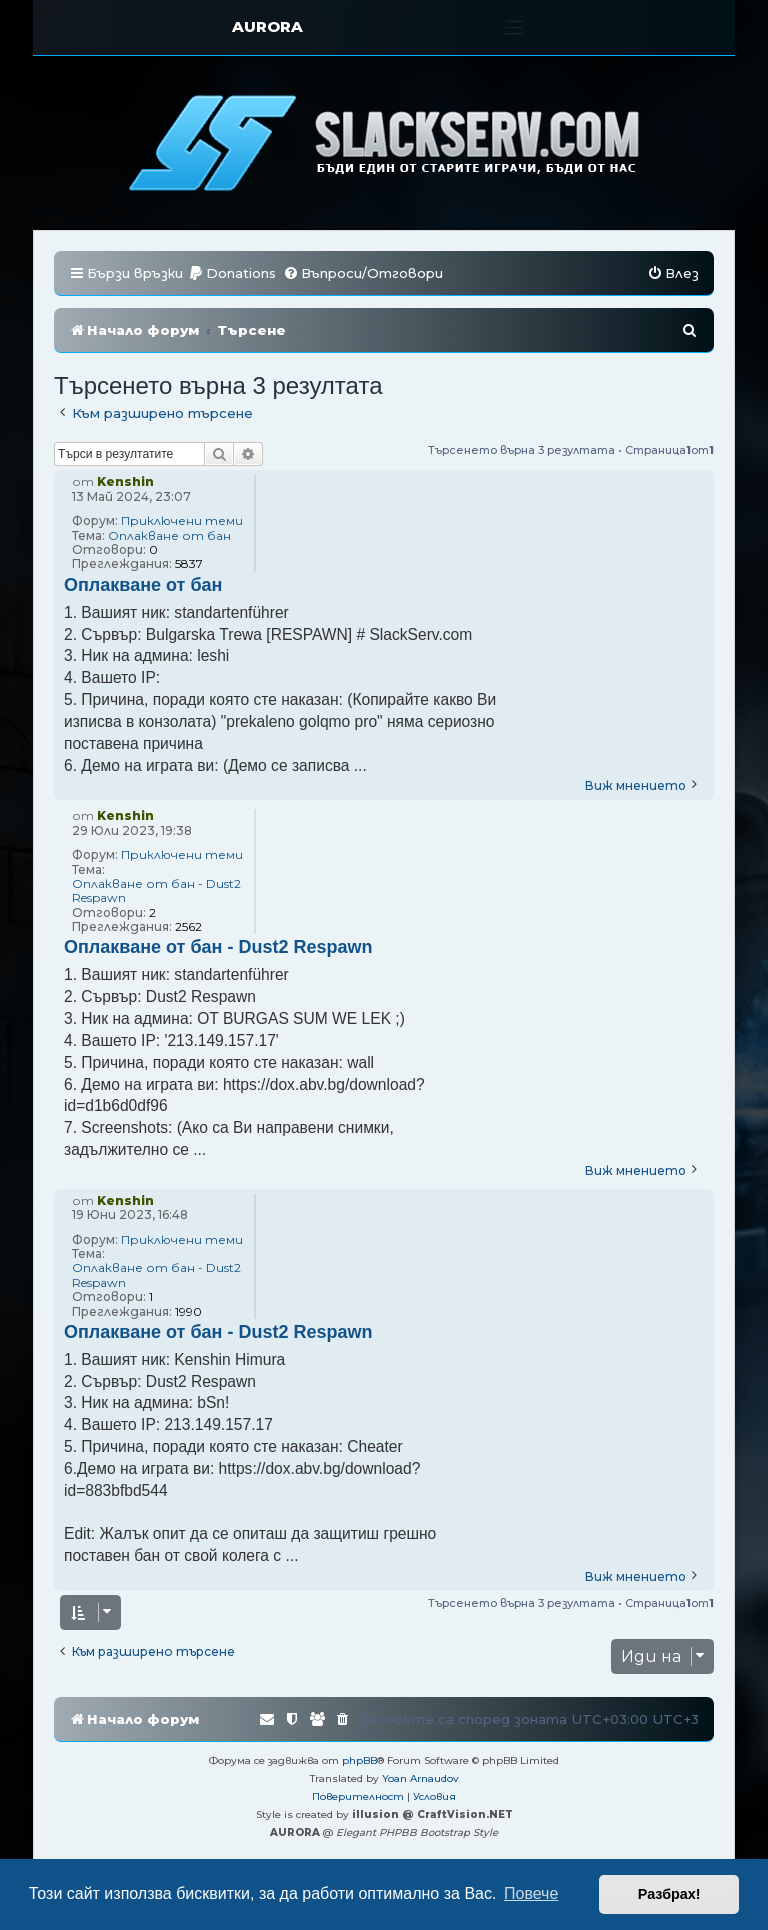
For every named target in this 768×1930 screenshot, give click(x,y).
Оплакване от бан (169, 536)
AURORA (267, 26)
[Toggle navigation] (514, 27)
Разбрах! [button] (669, 1894)
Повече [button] (531, 1893)
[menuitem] (232, 273)
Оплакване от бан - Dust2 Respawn (156, 891)
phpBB (359, 1760)
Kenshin (125, 481)
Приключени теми (182, 521)
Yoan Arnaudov (420, 1778)
